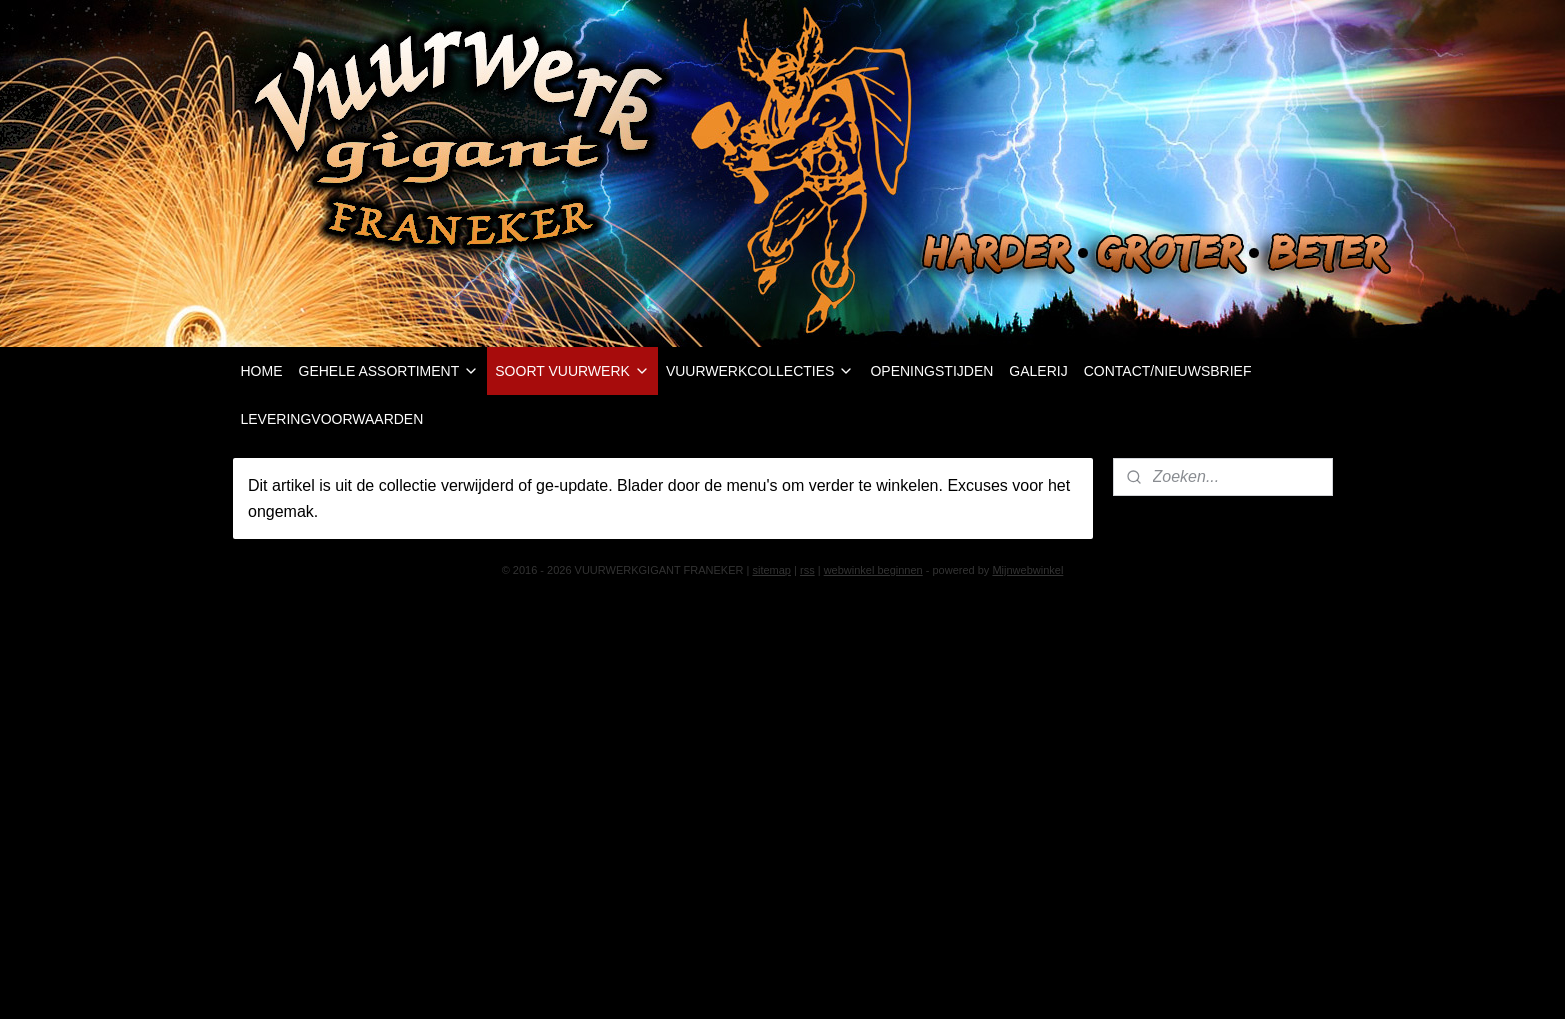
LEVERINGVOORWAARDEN (332, 419)
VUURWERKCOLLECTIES (760, 371)
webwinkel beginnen (873, 570)
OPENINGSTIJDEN (931, 371)
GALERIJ (1038, 371)
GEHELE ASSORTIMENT (389, 371)
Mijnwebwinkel (1027, 570)
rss (807, 570)
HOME (262, 371)
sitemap (771, 570)
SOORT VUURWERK (572, 371)
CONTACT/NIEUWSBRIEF (1168, 371)
